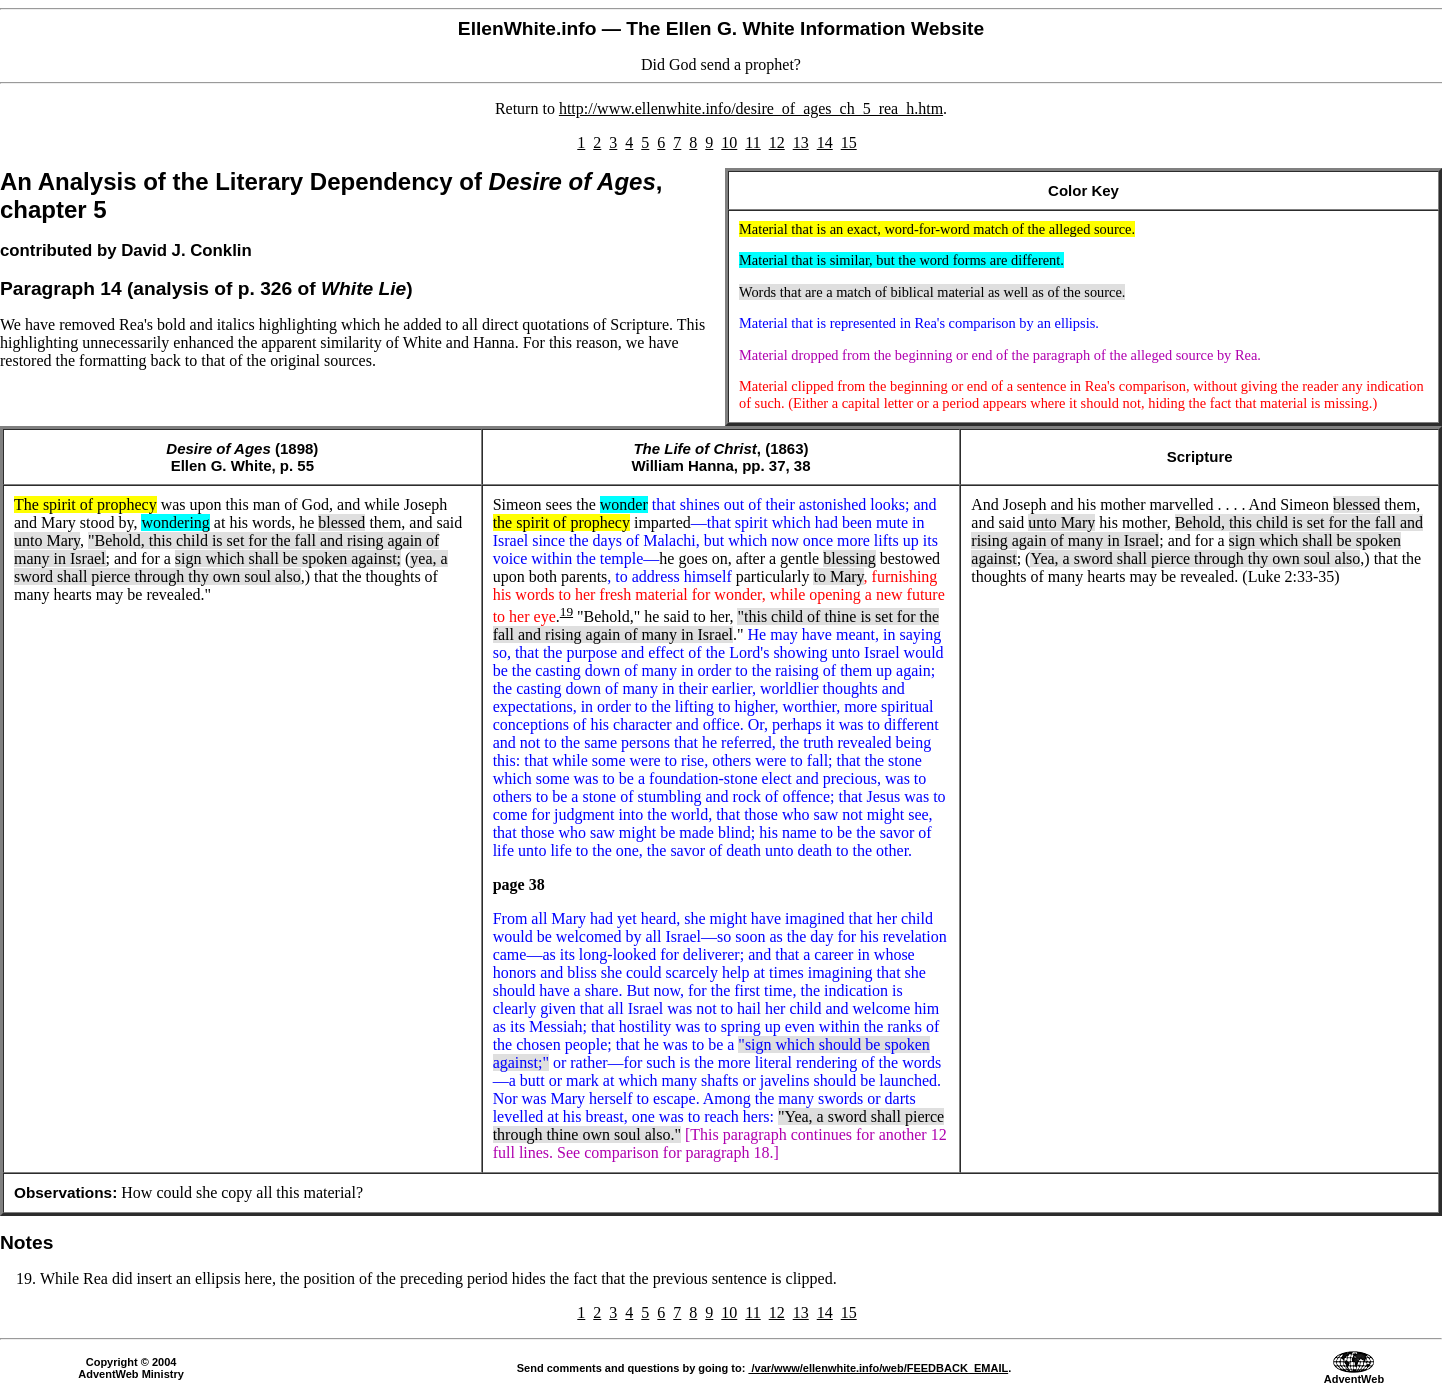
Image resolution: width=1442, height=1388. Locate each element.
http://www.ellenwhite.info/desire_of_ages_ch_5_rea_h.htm (751, 108)
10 (729, 142)
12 (777, 142)
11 (752, 142)
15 (849, 142)
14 (825, 142)
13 (801, 142)
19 (566, 611)
